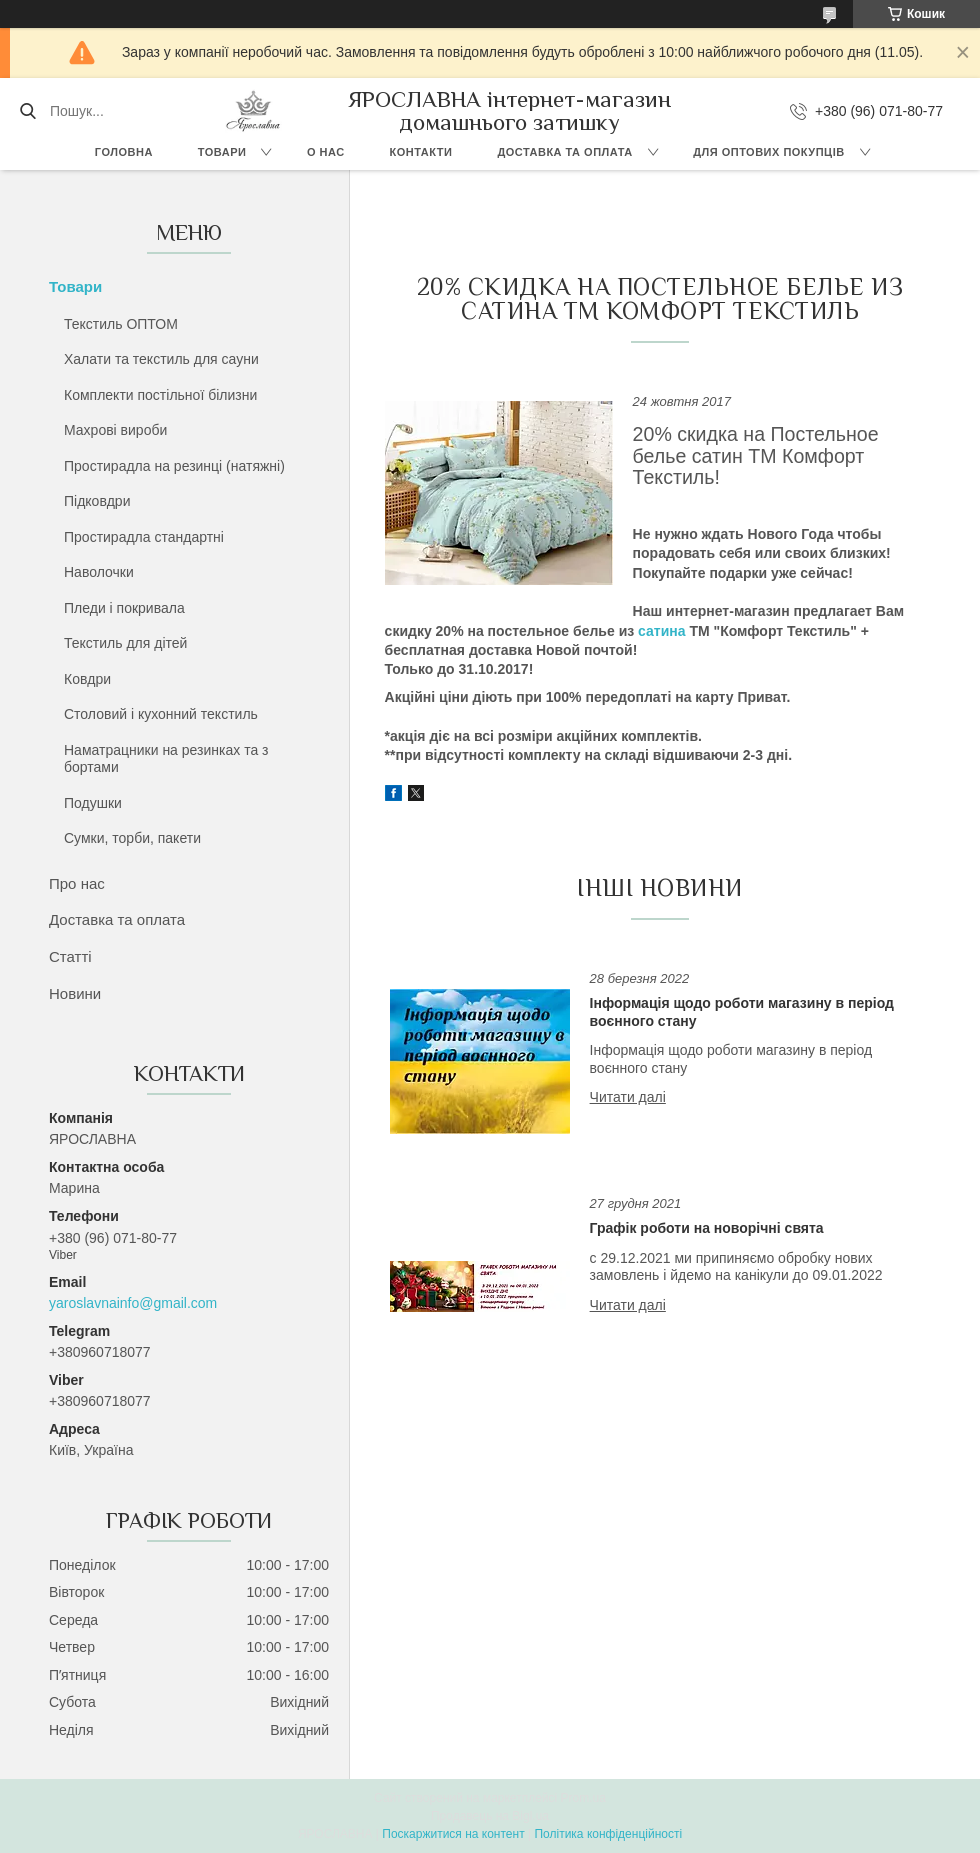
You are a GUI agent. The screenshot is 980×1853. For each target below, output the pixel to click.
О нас (326, 152)
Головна (124, 152)
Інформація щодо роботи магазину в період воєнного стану (742, 1012)
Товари (222, 152)
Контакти (421, 152)
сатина (661, 631)
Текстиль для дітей (125, 643)
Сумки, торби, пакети (132, 838)
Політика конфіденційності (608, 1834)
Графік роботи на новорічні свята (707, 1228)
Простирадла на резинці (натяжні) (174, 466)
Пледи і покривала (124, 608)
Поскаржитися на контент (453, 1834)
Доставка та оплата (564, 152)
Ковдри (87, 679)
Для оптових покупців (768, 152)
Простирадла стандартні (144, 537)
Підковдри (97, 501)
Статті (70, 956)
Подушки (93, 803)
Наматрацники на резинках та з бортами (166, 759)
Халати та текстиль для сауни (161, 359)
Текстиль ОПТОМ (121, 324)
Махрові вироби (115, 430)
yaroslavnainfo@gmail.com (133, 1303)
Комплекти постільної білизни (160, 395)
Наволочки (99, 572)
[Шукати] (27, 111)
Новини (75, 993)
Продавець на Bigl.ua (490, 1816)
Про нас (77, 883)
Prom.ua (583, 1798)
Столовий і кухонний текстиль (161, 714)
